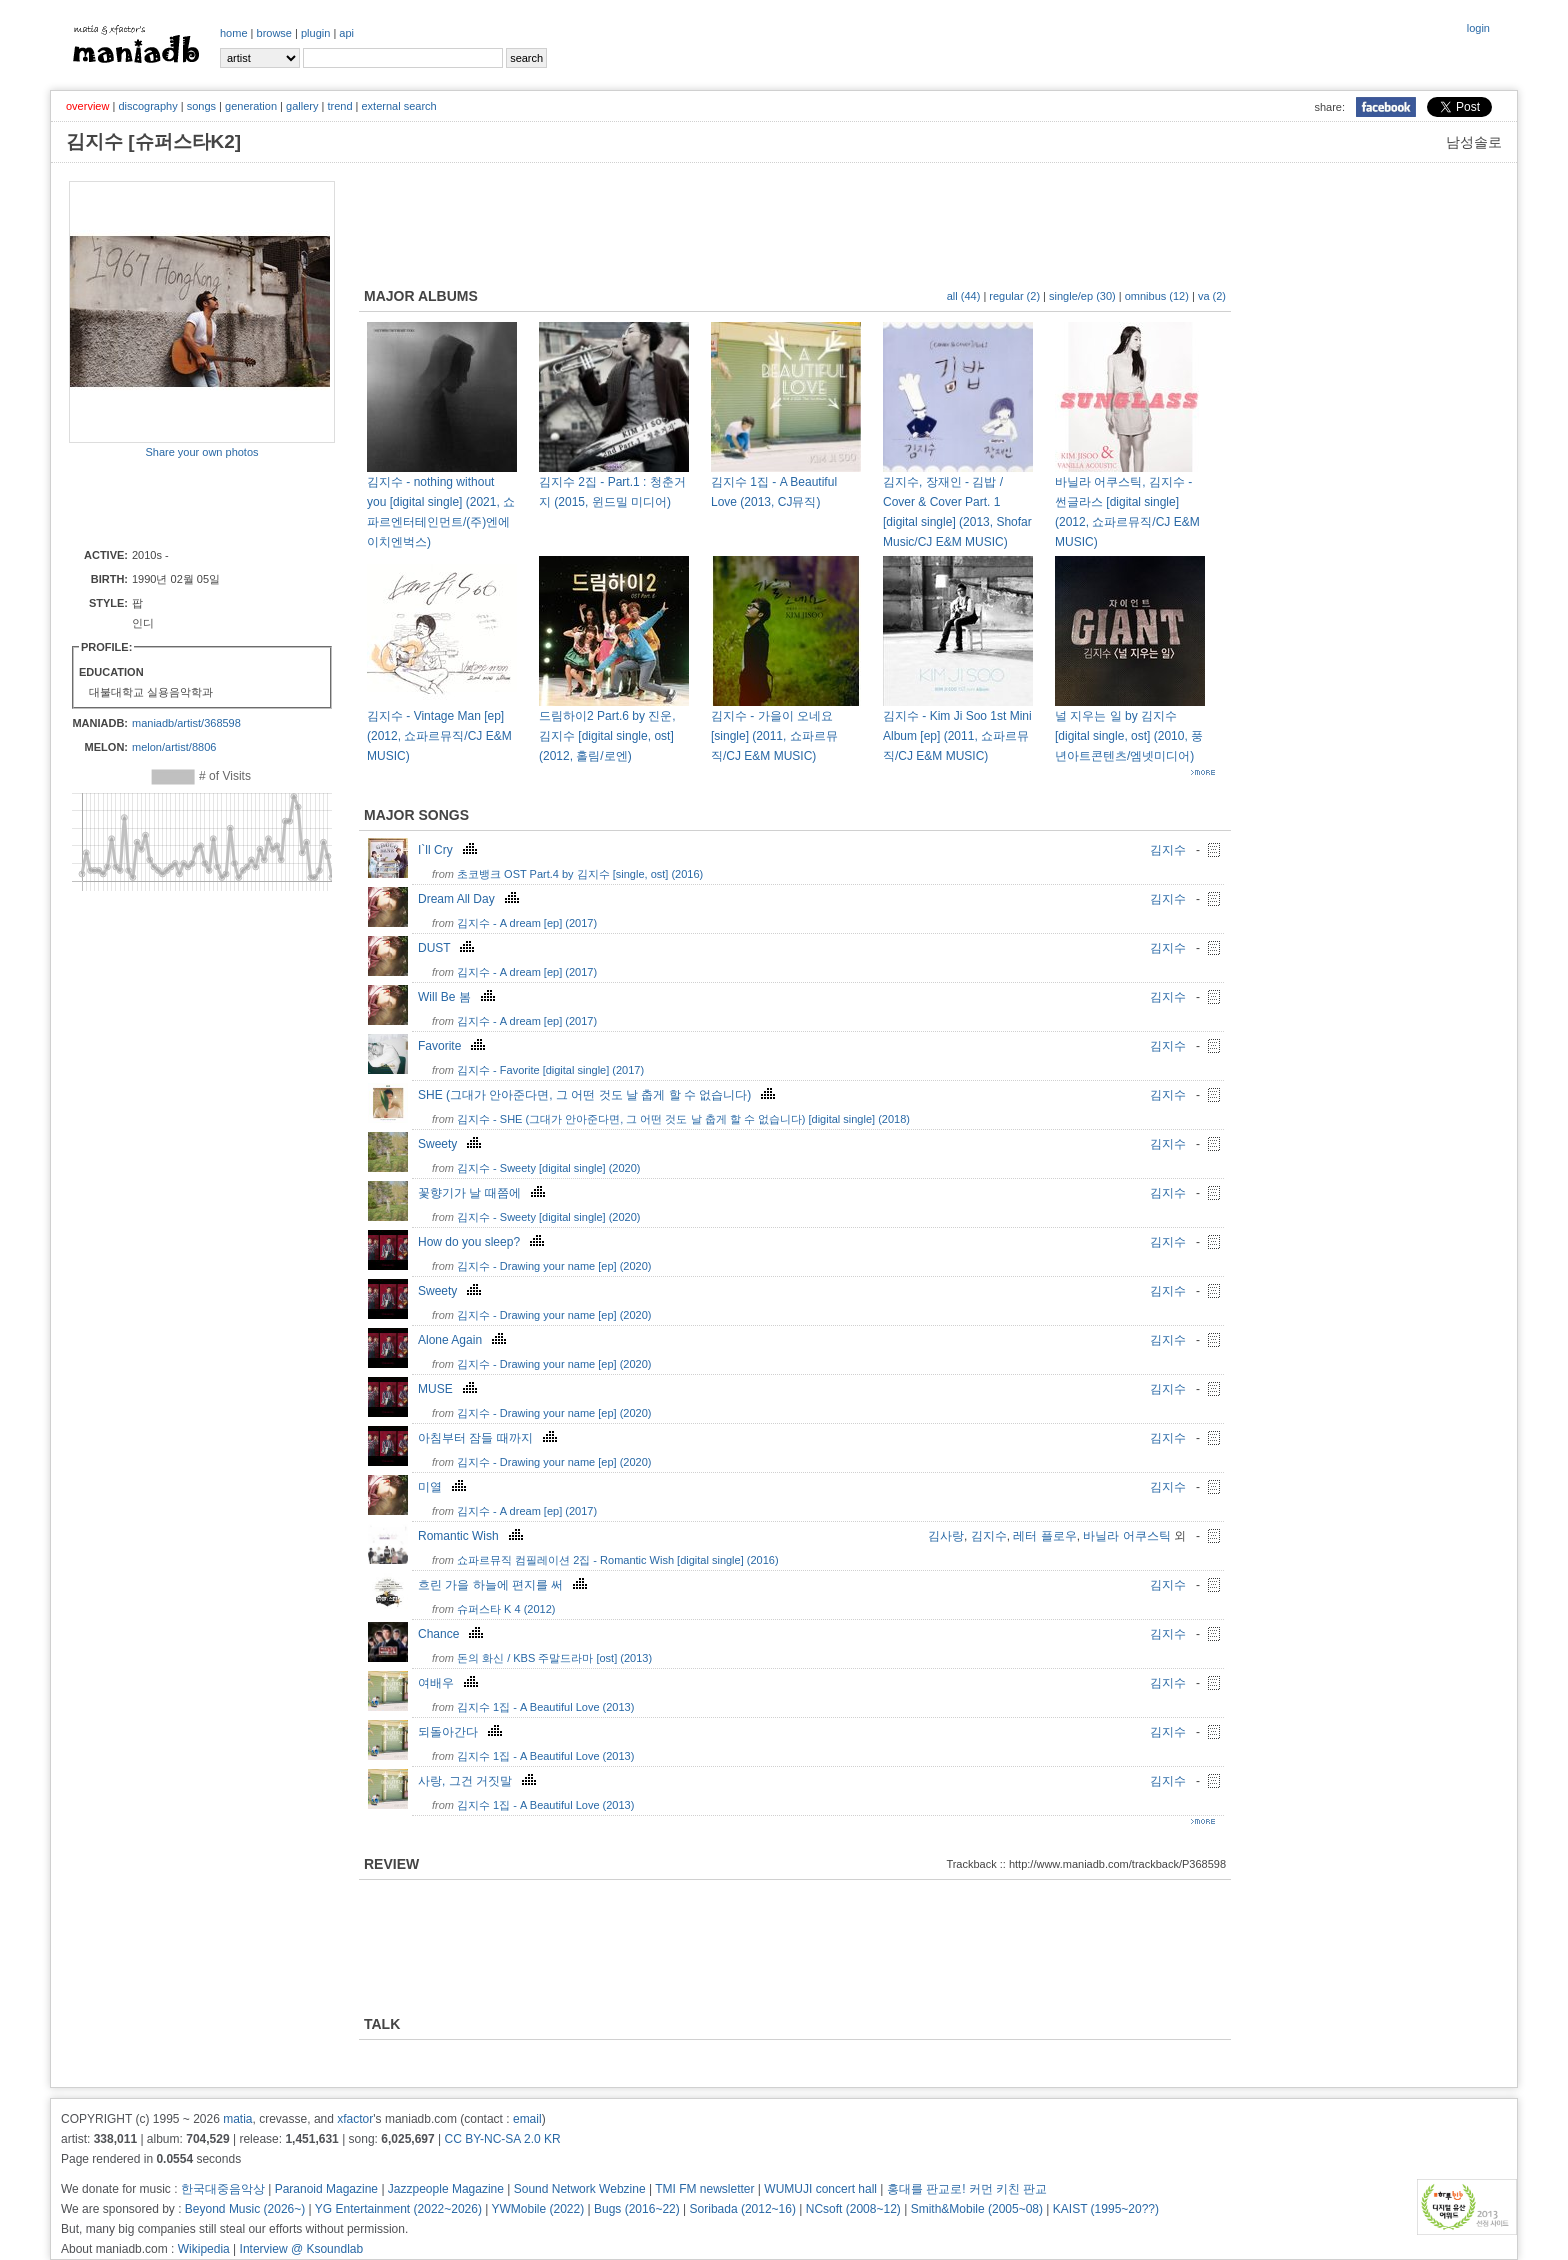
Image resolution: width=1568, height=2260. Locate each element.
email (527, 2119)
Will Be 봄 (459, 997)
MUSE (450, 1389)
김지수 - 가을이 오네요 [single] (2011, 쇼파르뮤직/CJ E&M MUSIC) (774, 736)
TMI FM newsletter (704, 2189)
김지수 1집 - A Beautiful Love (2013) (545, 1707)
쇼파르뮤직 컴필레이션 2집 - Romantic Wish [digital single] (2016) (618, 1560)
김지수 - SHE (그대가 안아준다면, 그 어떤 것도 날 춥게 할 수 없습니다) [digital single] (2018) (683, 1119)
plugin (315, 33)
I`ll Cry (450, 850)
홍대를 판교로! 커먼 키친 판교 (967, 2189)
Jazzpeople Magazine (446, 2189)
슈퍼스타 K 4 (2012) (506, 1609)
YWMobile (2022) (538, 2209)
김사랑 (946, 1536)
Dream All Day (471, 899)
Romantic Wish (473, 1536)
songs (201, 106)
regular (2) (1014, 296)
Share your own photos (201, 452)
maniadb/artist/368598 (186, 723)
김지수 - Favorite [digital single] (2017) (550, 1070)
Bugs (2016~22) (637, 2209)
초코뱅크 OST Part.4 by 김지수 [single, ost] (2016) (580, 874)
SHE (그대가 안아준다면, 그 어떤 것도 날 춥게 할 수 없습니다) (599, 1095)
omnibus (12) (1157, 296)
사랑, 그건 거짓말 (479, 1781)
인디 (143, 623)
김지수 (1168, 850)
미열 (444, 1487)
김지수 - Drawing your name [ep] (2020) (554, 1266)
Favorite (454, 1046)
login (1478, 28)
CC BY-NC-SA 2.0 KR (502, 2139)
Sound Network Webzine (580, 2189)
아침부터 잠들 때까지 (490, 1438)
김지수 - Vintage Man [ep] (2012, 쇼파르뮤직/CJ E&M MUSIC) (439, 736)
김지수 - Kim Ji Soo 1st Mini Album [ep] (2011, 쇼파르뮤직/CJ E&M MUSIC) (957, 736)
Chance (453, 1634)
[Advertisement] (186, 502)
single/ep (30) (1082, 296)
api (346, 33)
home (234, 33)
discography (147, 106)
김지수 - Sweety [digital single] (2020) (548, 1168)
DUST (448, 948)
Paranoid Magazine (326, 2189)
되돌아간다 (462, 1732)
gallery (302, 106)
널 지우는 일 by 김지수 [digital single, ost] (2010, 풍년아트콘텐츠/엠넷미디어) (1129, 736)
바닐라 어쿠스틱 (1126, 1536)
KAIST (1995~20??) (1106, 2209)
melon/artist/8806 (174, 747)
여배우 (450, 1683)
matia (237, 2119)
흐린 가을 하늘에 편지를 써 (505, 1585)
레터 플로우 (1044, 1536)
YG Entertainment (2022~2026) (398, 2209)
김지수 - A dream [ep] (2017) (527, 923)
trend (339, 106)
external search (398, 106)
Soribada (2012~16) (743, 2209)
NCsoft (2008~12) (853, 2209)
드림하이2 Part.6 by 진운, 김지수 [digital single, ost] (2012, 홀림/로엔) (607, 736)
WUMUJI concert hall (820, 2189)
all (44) (964, 296)
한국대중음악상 (223, 2189)
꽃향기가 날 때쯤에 (484, 1193)
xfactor (355, 2119)
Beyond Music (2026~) (245, 2209)
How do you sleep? (483, 1242)
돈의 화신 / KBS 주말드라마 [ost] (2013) (554, 1658)
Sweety (452, 1144)
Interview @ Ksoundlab (302, 2249)
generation (251, 106)
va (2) (1212, 296)
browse (274, 33)
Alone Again (464, 1340)
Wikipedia (204, 2249)
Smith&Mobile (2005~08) (977, 2209)
